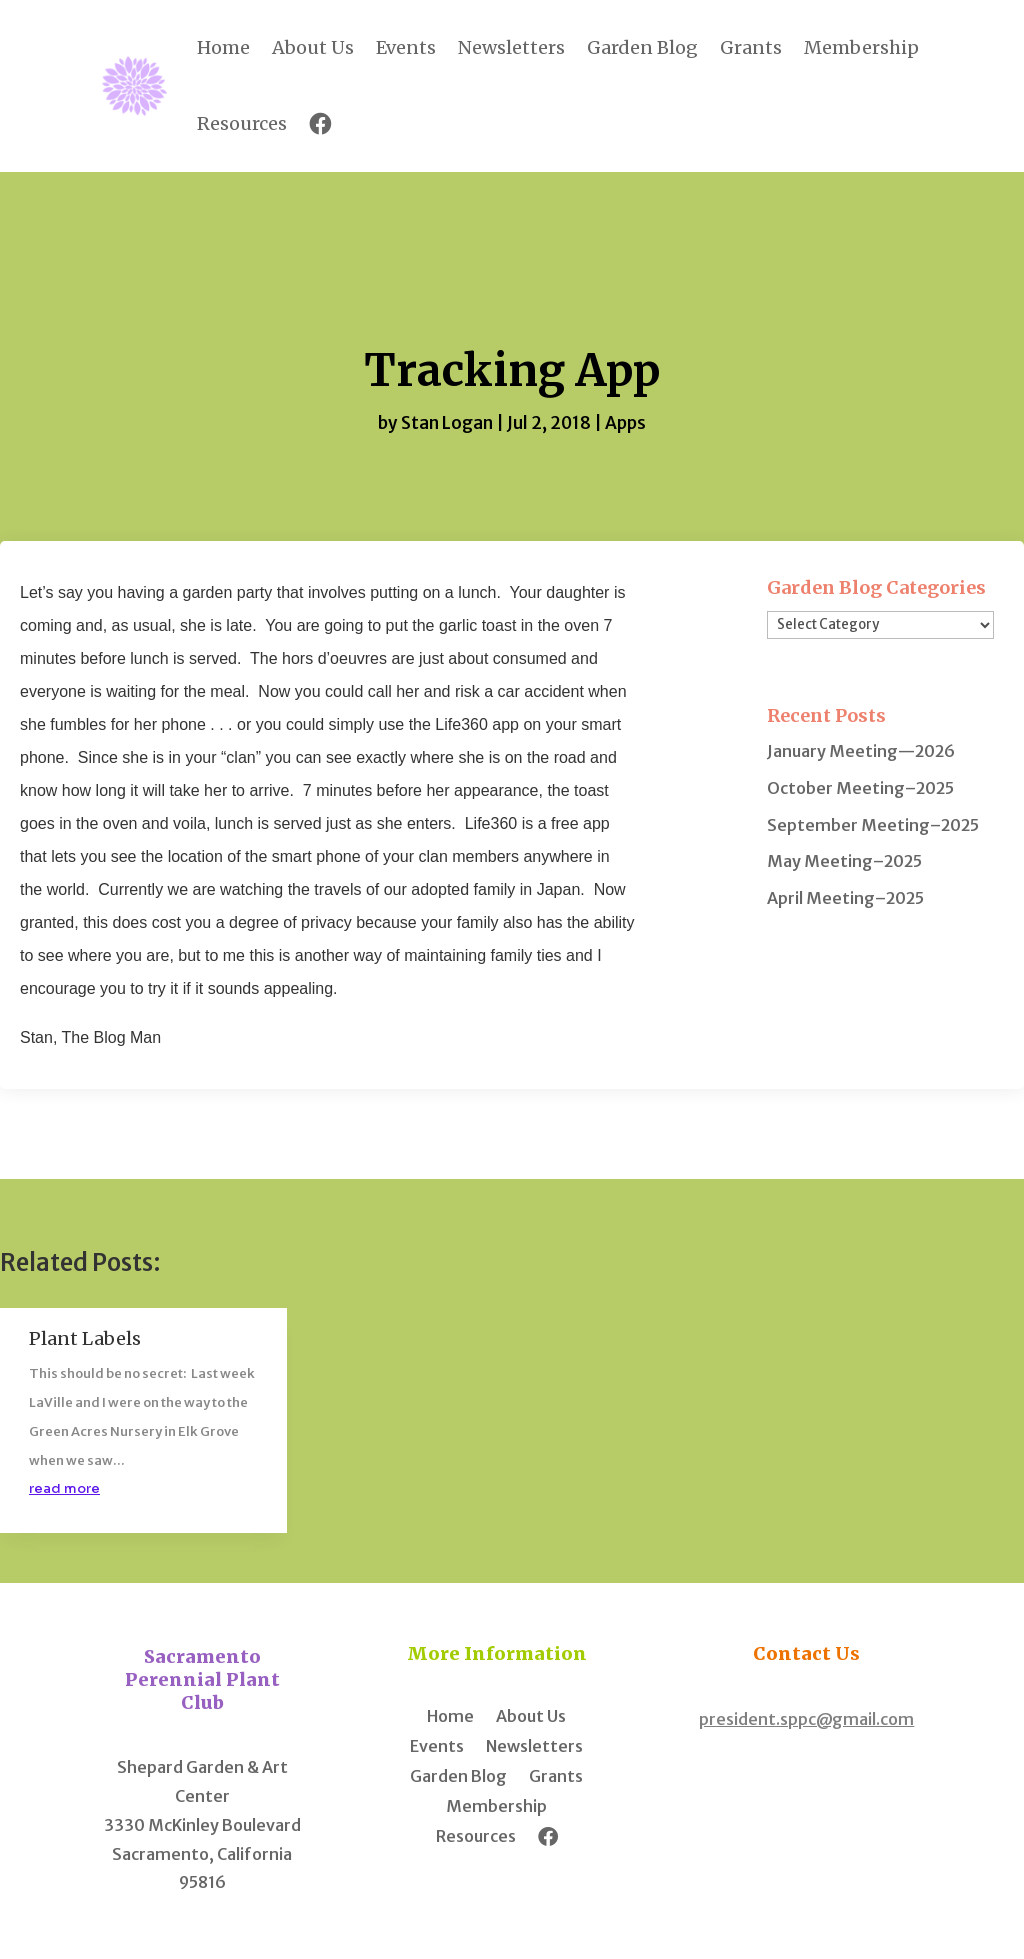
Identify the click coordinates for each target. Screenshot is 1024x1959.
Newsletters (511, 47)
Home (223, 47)
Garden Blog (642, 47)
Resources (242, 123)
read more (64, 1488)
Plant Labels (85, 1338)
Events (406, 47)
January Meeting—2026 (861, 751)
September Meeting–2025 (873, 825)
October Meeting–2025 (860, 788)
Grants (751, 47)
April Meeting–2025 (845, 898)
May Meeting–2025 (844, 861)
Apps (625, 423)
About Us (313, 47)
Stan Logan (447, 423)
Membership (861, 47)
